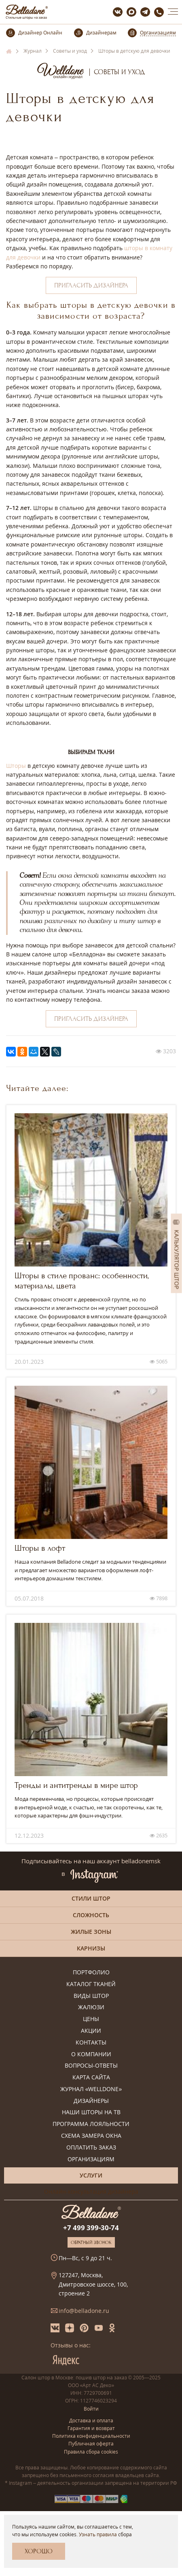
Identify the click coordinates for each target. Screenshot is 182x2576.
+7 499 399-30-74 (91, 2227)
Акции (91, 2030)
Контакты (91, 2042)
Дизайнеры (91, 2101)
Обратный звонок (91, 2242)
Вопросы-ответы (91, 2065)
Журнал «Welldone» (91, 2089)
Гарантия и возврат (91, 2428)
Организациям (91, 2159)
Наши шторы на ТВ (91, 2112)
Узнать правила (98, 2534)
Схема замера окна (91, 2135)
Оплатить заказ (91, 2147)
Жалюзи (91, 2007)
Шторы (16, 765)
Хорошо (39, 2551)
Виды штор (91, 1996)
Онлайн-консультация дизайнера (91, 2191)
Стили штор (91, 1898)
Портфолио (91, 1972)
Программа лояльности (91, 2124)
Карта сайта (91, 2077)
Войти (91, 2408)
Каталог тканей (91, 1984)
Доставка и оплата (91, 2420)
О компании (91, 2054)
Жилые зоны (91, 1931)
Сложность (91, 1915)
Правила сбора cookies (91, 2451)
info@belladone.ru (84, 2311)
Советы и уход (119, 72)
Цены (91, 2019)
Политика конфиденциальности (91, 2435)
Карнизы (91, 1948)
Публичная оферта (91, 2443)
